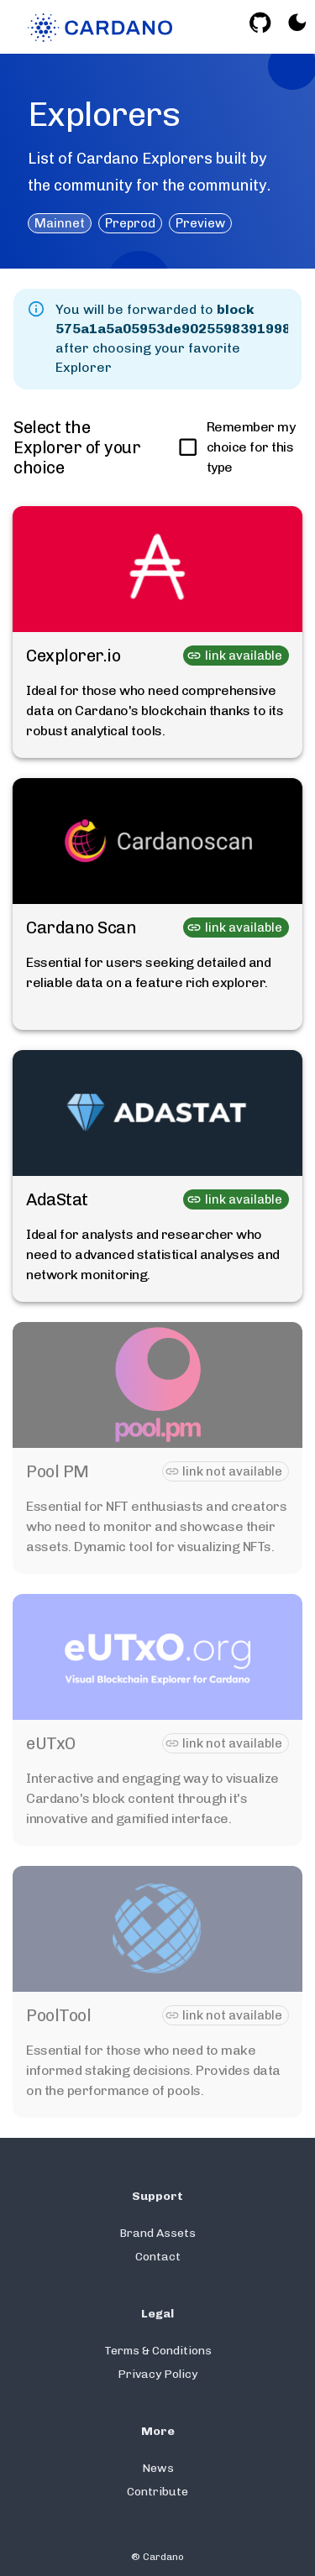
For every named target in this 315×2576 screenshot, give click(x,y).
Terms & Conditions (158, 2350)
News (158, 2468)
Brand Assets (157, 2233)
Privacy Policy (157, 2374)
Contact (158, 2256)
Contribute (157, 2492)
